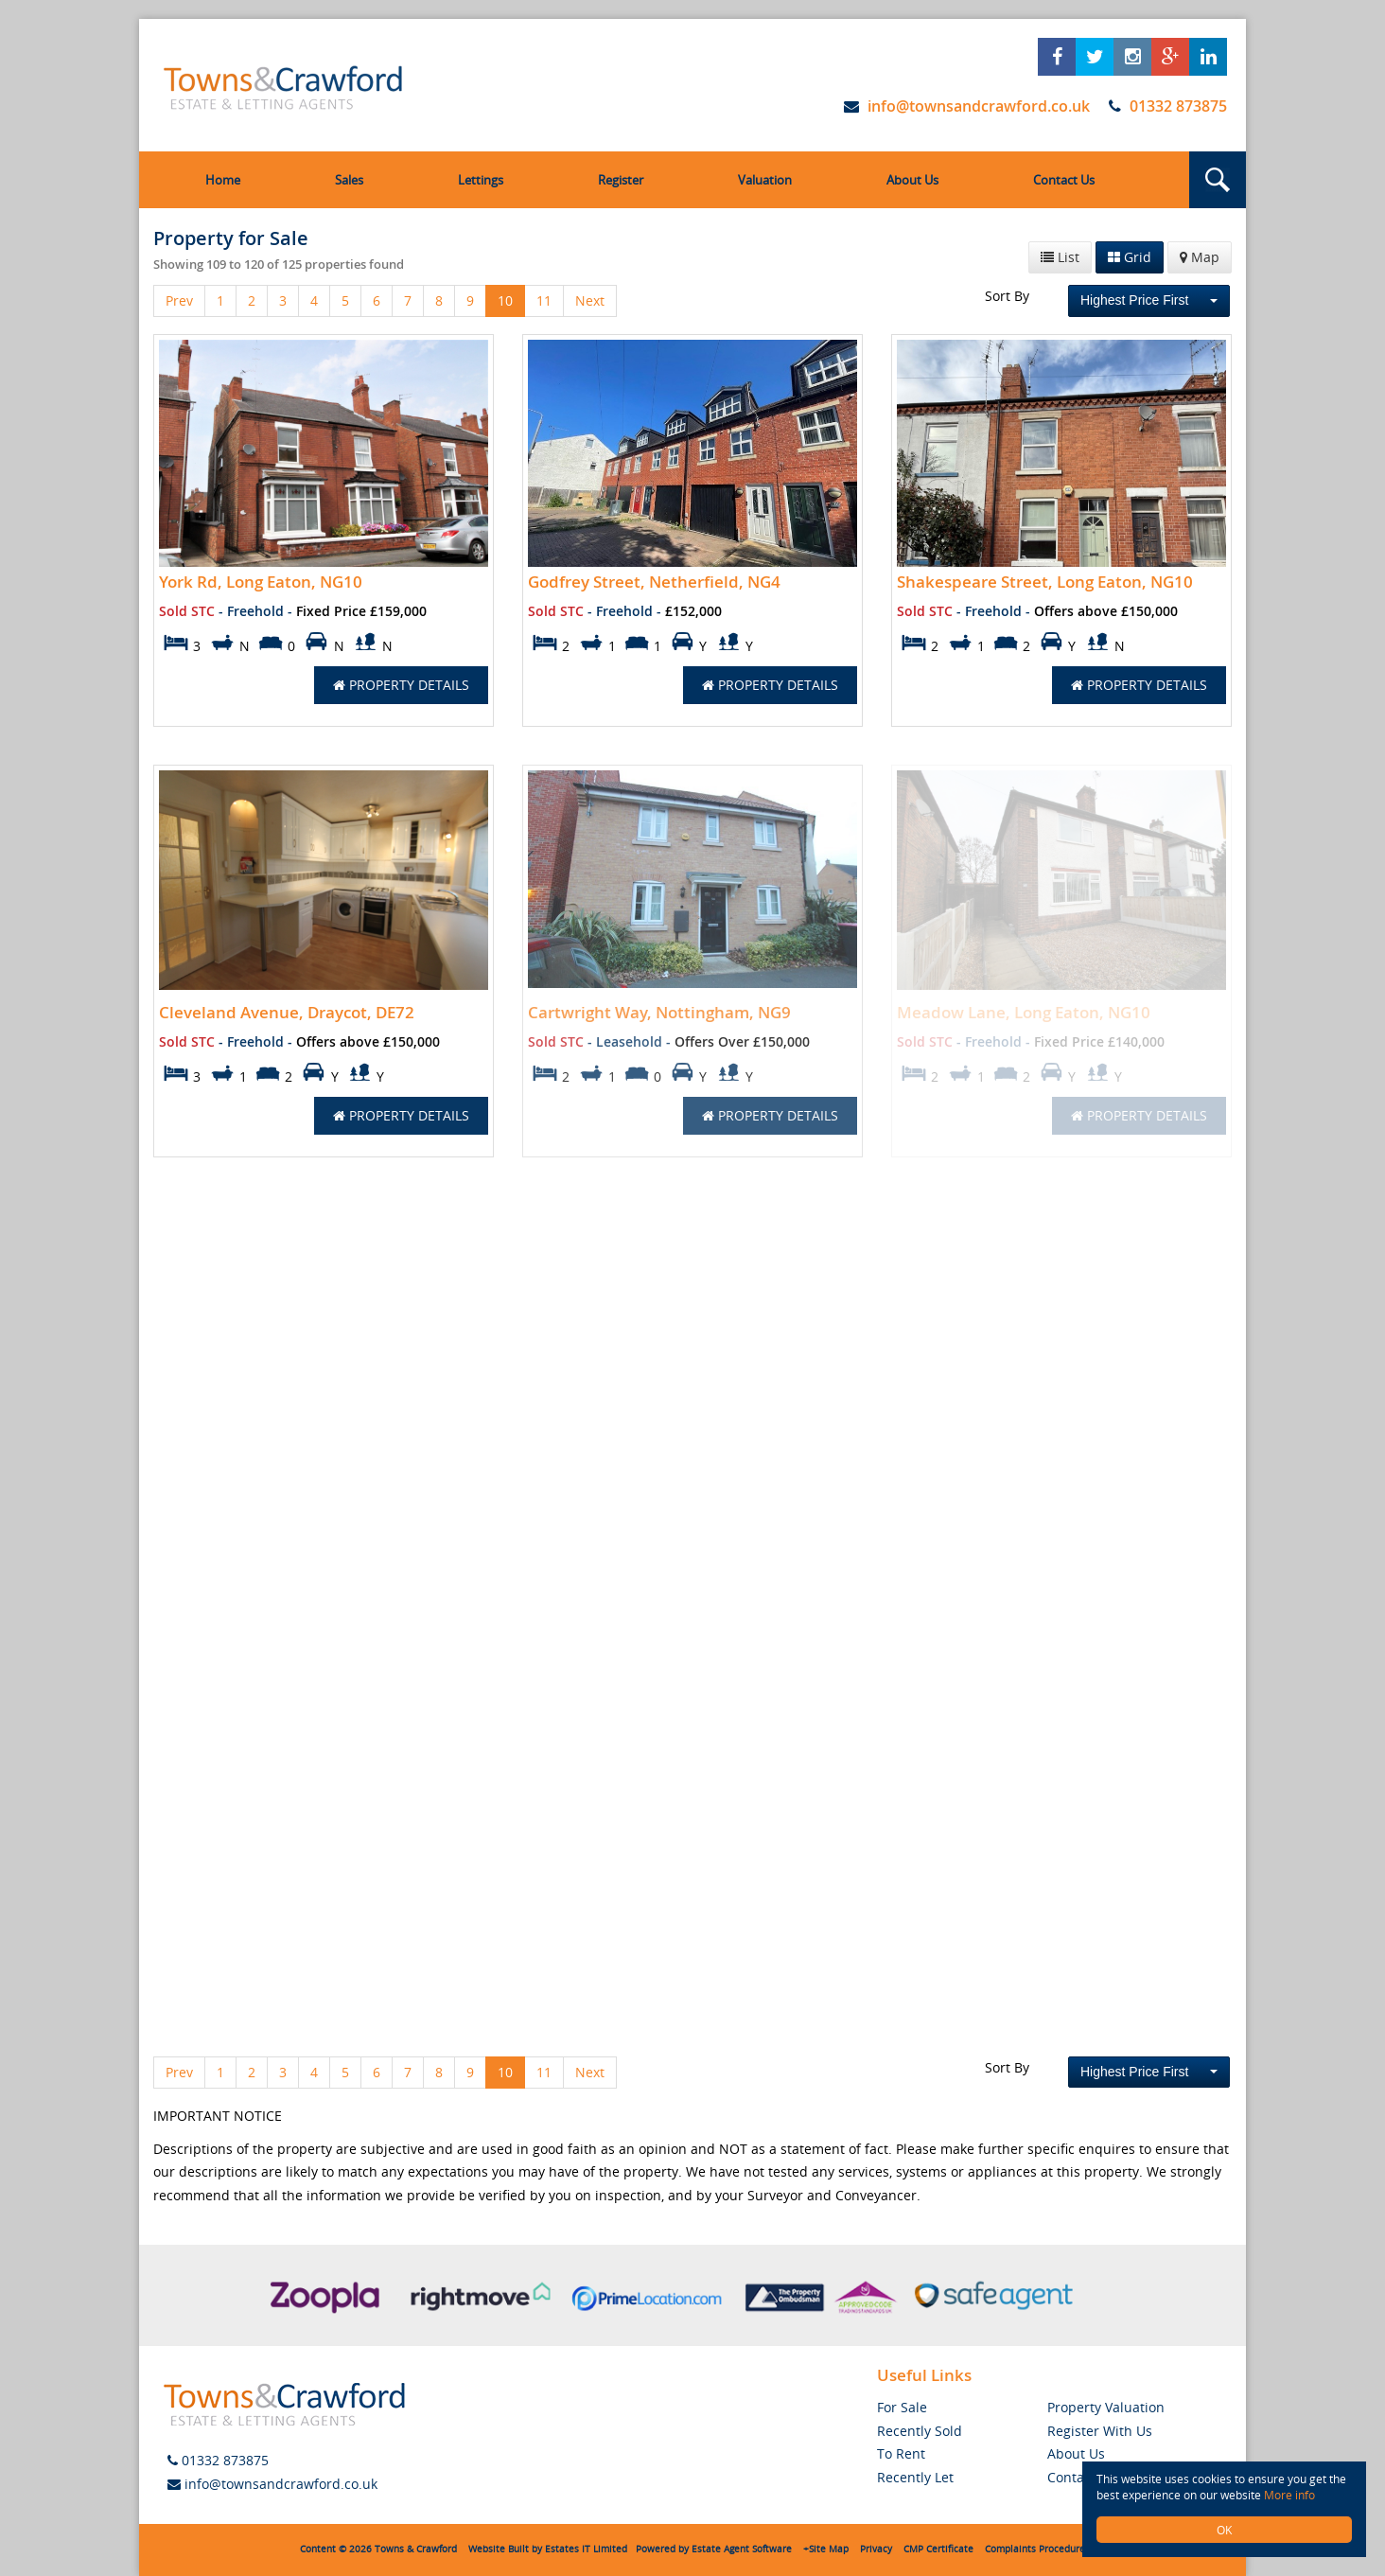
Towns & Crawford (416, 2549)
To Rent (901, 2453)
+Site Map (826, 2549)
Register (620, 179)
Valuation (765, 179)
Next (590, 300)
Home (222, 179)
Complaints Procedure (1035, 2549)
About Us (912, 179)
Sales (349, 179)
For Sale (902, 2407)
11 (544, 300)
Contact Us (1064, 179)
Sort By (1007, 296)
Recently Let (915, 2477)
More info (1289, 2494)
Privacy (876, 2549)
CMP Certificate (938, 2549)
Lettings (480, 179)
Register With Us (1099, 2431)
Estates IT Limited (586, 2549)
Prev (179, 300)
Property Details (401, 685)
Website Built (498, 2549)
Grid (1129, 257)
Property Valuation (1106, 2407)
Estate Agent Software (742, 2549)
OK (1224, 2529)
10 (505, 300)
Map (1199, 257)
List (1060, 257)
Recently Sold (919, 2431)
